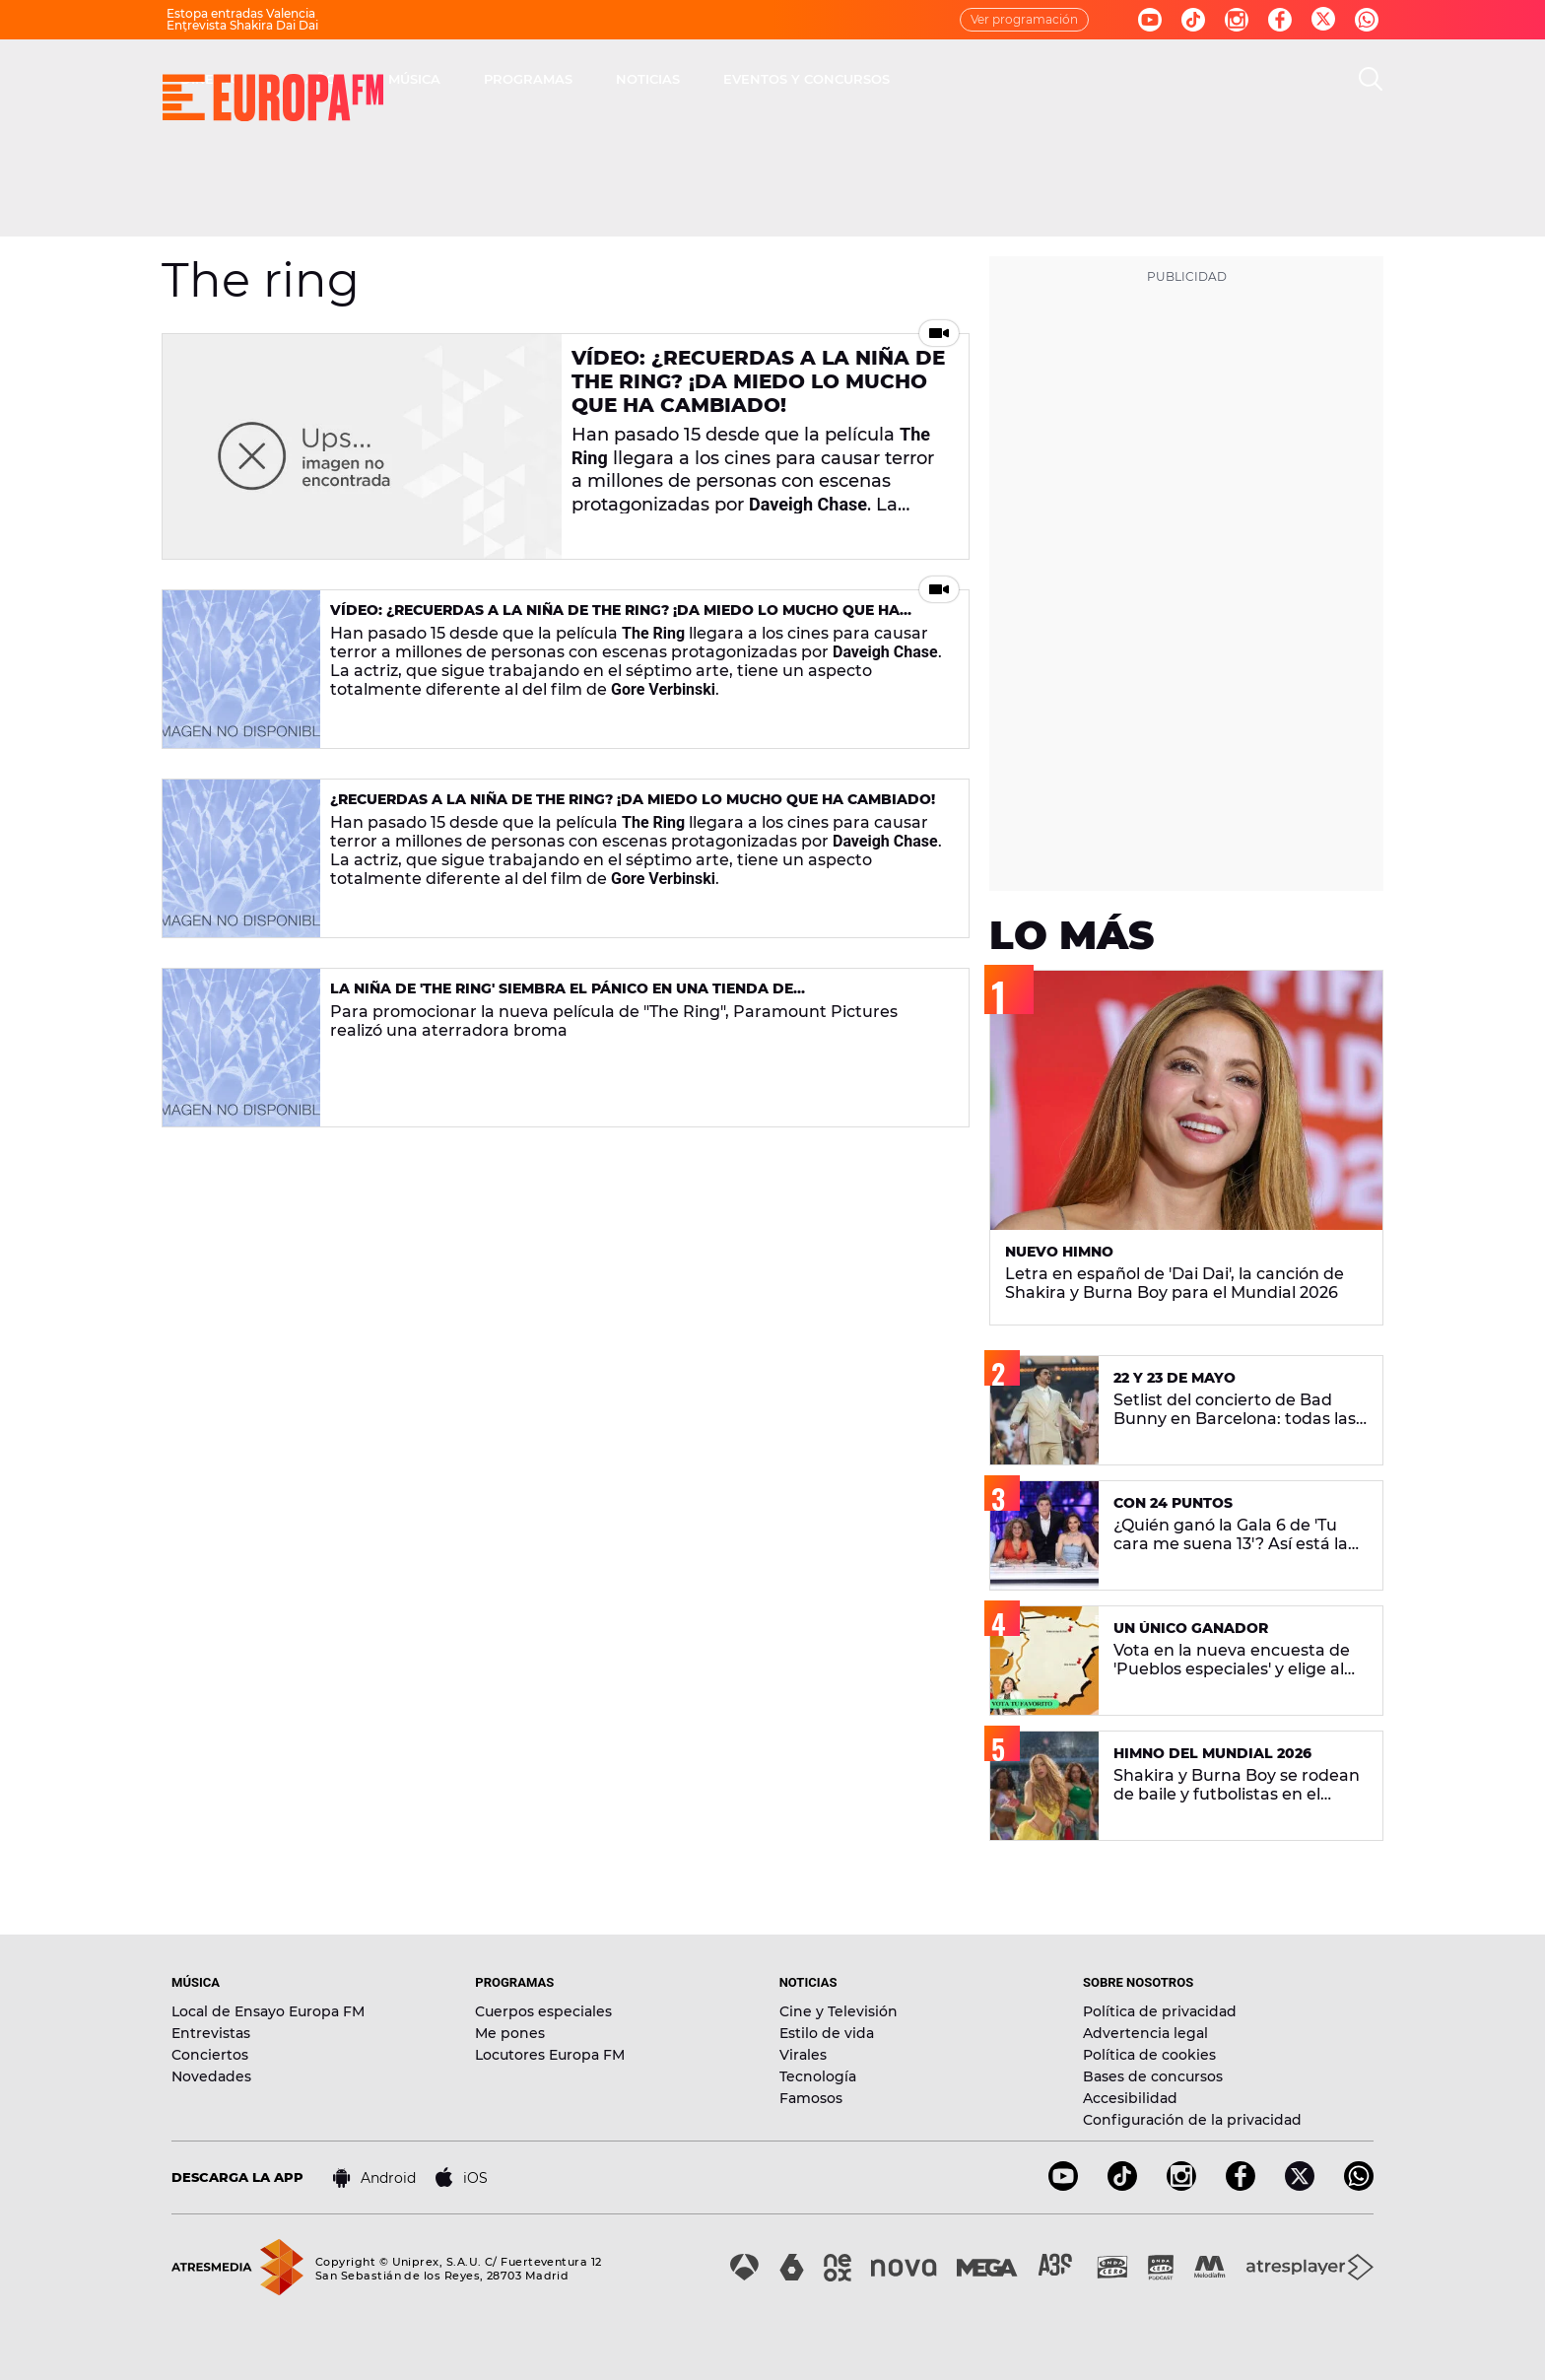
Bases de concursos (1153, 2076)
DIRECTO (491, 79)
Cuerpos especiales (543, 2011)
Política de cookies (1149, 2055)
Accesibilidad (1130, 2098)
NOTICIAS (929, 79)
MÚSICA (695, 79)
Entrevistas (210, 2033)
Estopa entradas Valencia (241, 13)
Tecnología (817, 2076)
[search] (1370, 79)
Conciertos (209, 2055)
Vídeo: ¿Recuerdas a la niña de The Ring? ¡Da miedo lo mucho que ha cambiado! (758, 381)
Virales (803, 2055)
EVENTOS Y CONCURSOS (1087, 79)
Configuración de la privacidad (1192, 2120)
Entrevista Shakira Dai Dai (242, 25)
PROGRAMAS (809, 79)
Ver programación (1024, 19)
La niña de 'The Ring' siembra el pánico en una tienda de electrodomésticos (561, 997)
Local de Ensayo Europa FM (268, 2011)
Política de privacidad (1160, 2011)
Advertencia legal (1145, 2033)
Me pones (510, 2033)
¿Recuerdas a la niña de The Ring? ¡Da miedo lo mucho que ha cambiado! (632, 799)
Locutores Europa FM (550, 2055)
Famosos (810, 2098)
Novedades (211, 2076)
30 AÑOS (596, 79)
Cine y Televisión (838, 2011)
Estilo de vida (826, 2033)
